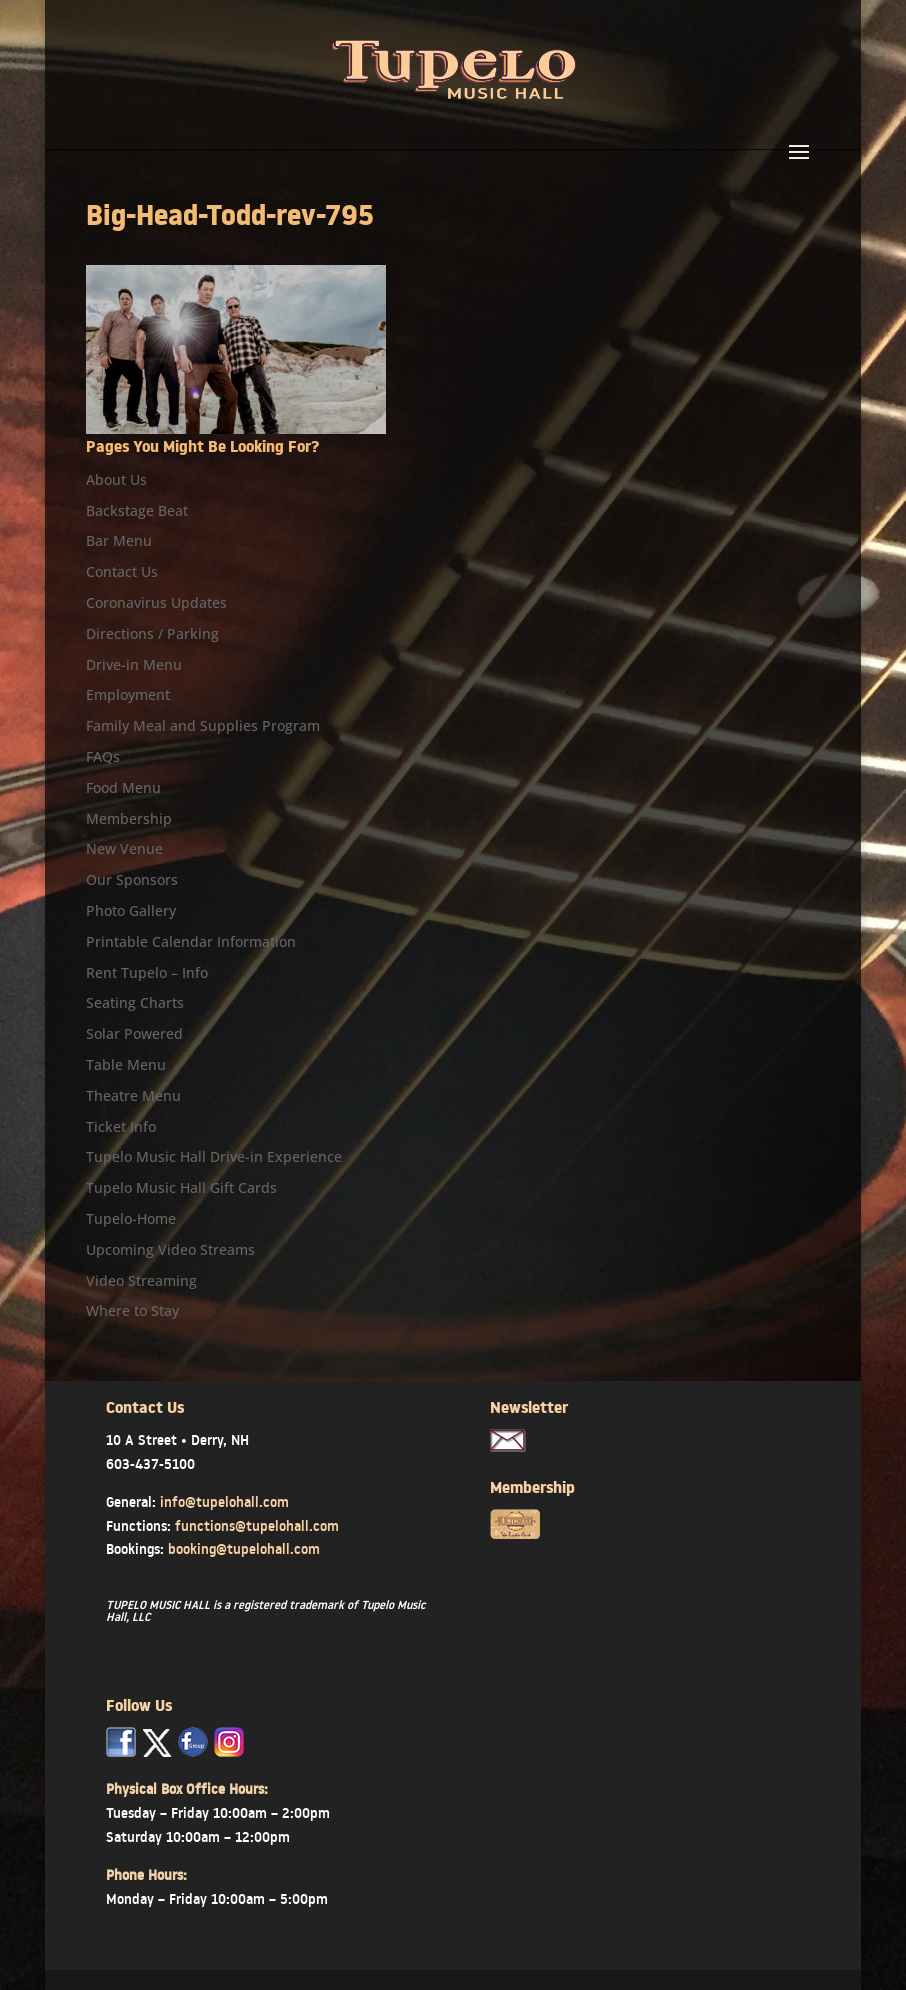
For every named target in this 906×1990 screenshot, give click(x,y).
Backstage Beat (137, 510)
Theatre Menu (133, 1095)
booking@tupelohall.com (244, 1549)
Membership (129, 818)
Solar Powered (134, 1033)
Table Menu (126, 1064)
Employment (128, 694)
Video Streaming (141, 1280)
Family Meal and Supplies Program (203, 725)
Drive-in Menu (134, 664)
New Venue (124, 848)
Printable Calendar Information (191, 941)
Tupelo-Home (131, 1218)
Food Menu (123, 787)
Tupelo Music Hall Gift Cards (181, 1187)
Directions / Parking (152, 633)
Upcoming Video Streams (170, 1249)
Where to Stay (132, 1310)
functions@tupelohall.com (257, 1526)
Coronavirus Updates (156, 602)
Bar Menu (119, 540)
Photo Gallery (131, 910)
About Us (116, 479)
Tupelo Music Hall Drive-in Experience (214, 1156)
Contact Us (122, 571)
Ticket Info (121, 1126)
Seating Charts (135, 1002)
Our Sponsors (132, 879)
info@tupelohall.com (224, 1502)
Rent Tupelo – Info (147, 972)
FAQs (103, 756)
